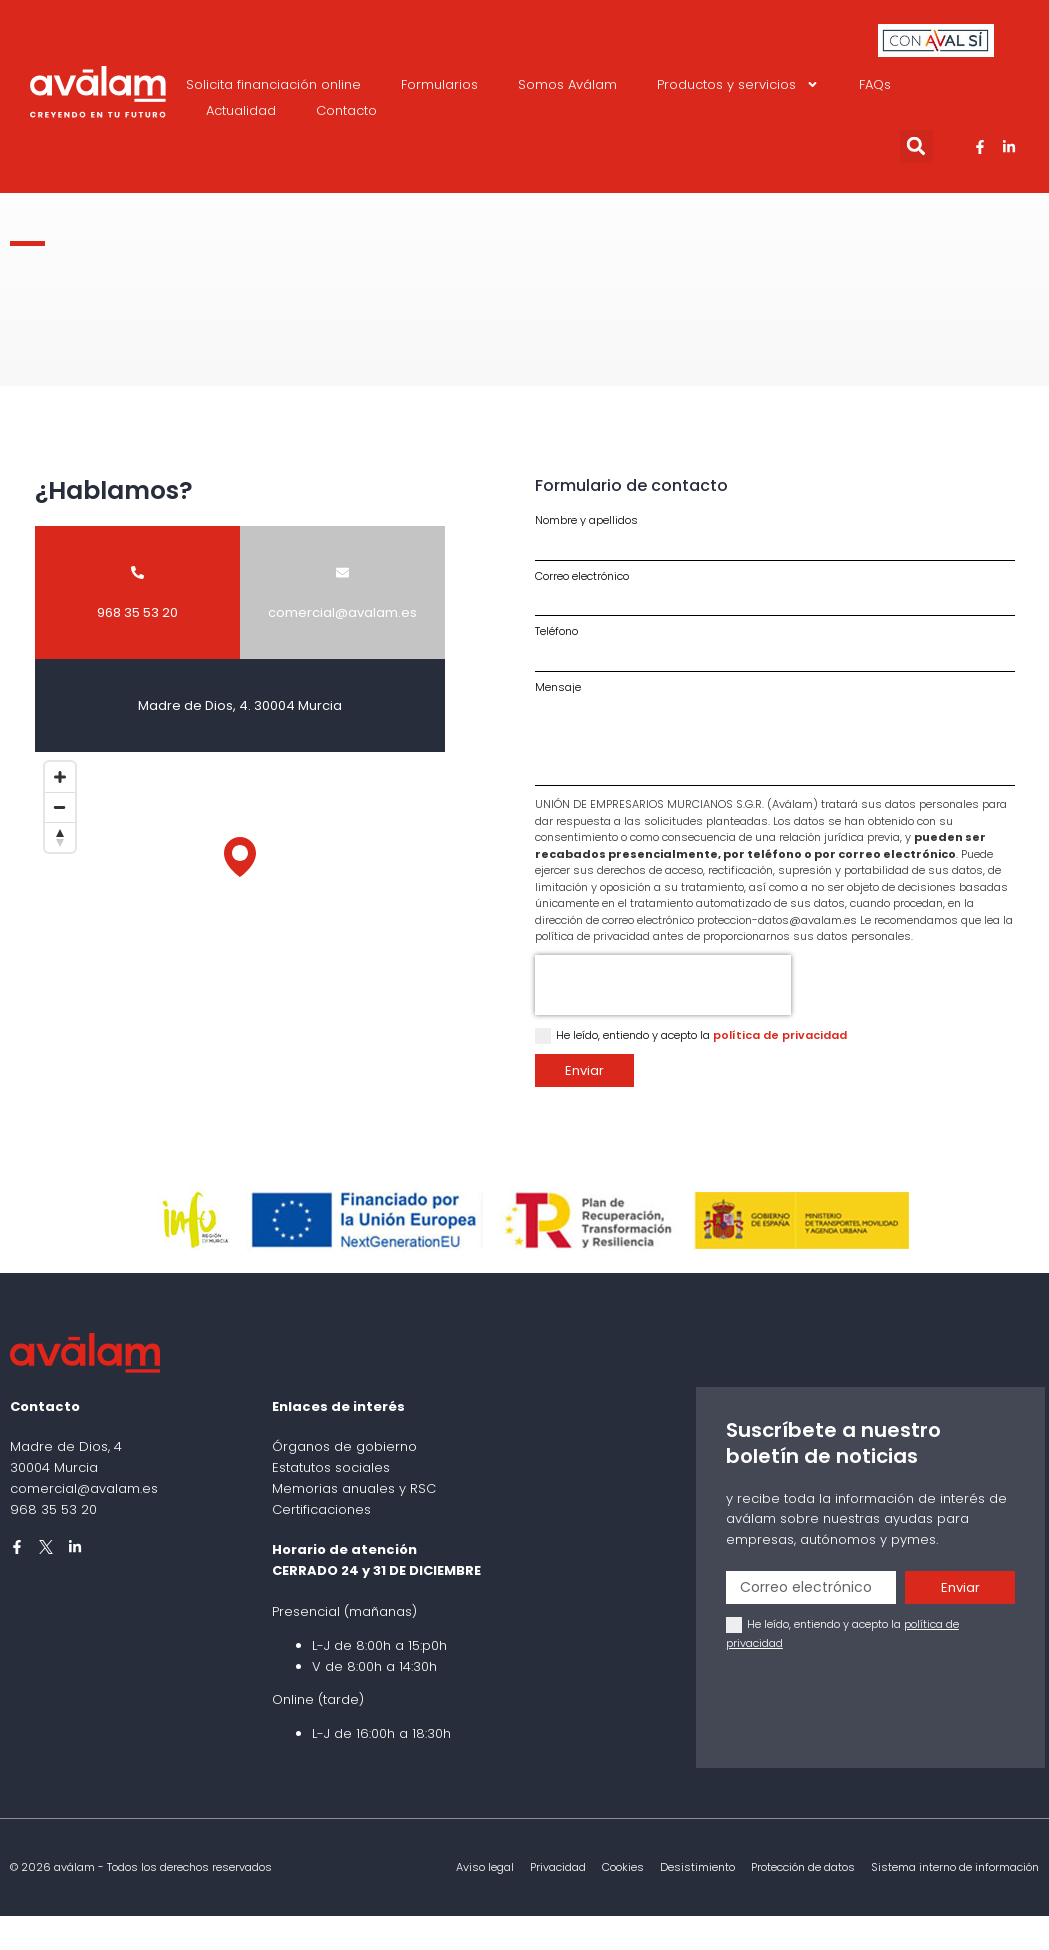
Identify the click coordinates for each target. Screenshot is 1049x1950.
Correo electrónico (582, 576)
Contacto (346, 110)
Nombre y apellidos (586, 520)
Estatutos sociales (331, 1467)
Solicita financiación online (273, 84)
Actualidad (241, 110)
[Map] (240, 877)
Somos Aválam (567, 84)
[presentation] (663, 985)
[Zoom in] (60, 777)
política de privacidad (780, 1035)
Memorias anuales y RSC (354, 1488)
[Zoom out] (60, 807)
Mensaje (558, 687)
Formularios (439, 84)
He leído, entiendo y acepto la (701, 1035)
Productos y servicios (738, 85)
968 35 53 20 (53, 1509)
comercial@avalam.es (84, 1488)
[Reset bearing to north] (60, 837)
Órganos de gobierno (344, 1446)
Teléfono (556, 631)
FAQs (875, 84)
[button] (916, 146)
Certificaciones (321, 1509)
